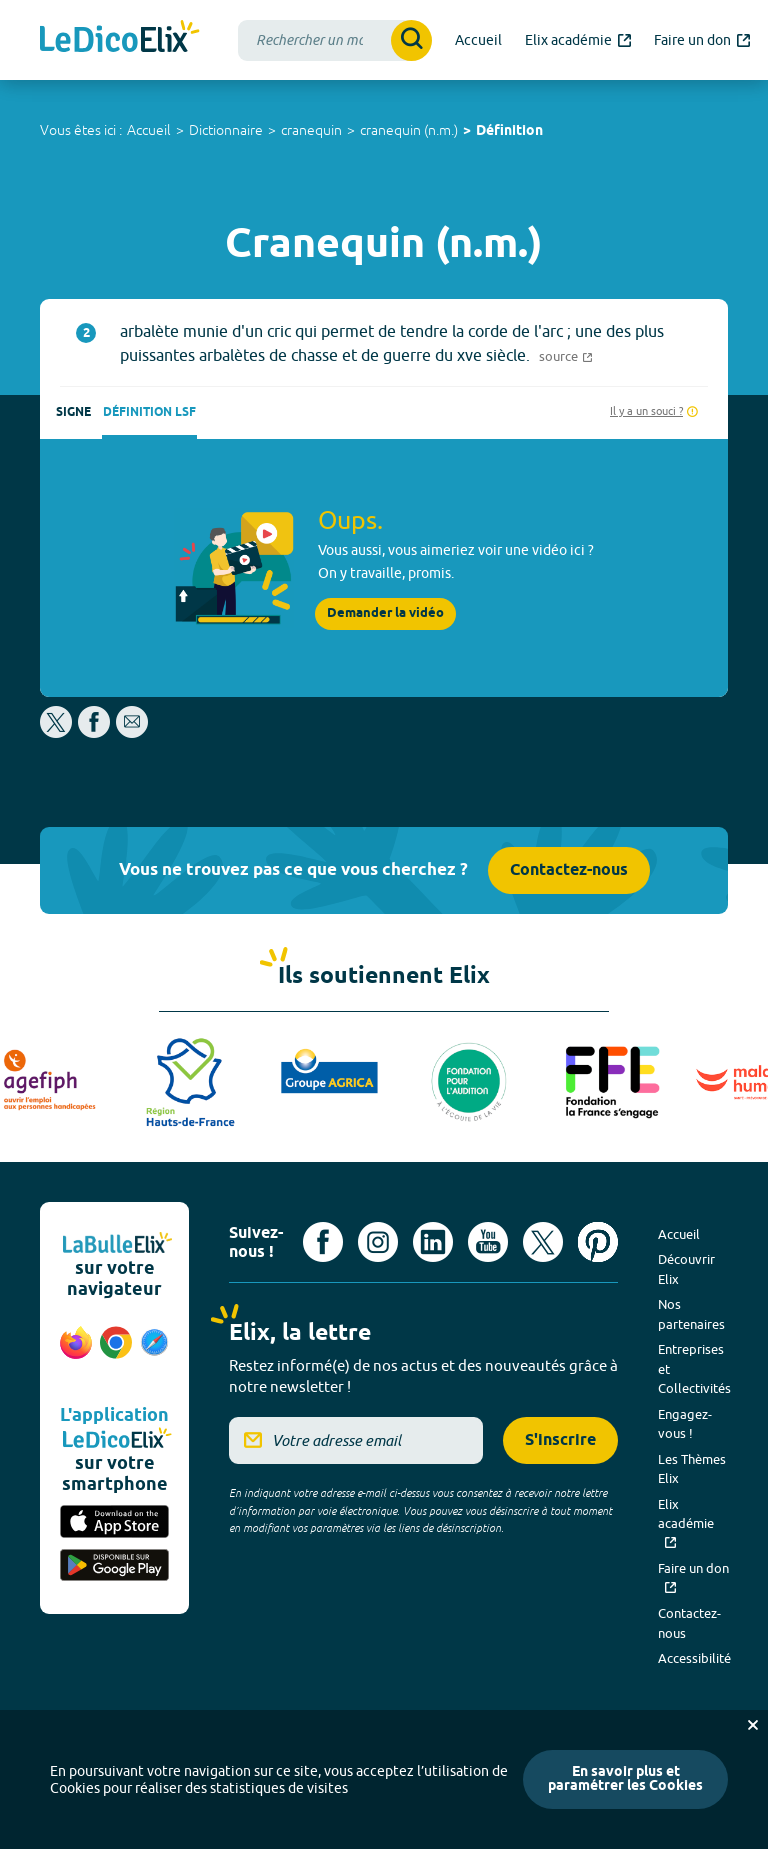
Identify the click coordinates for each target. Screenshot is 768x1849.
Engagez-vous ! (685, 1424)
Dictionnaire (226, 130)
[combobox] (335, 40)
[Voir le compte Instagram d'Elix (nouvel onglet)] (378, 1242)
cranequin (311, 130)
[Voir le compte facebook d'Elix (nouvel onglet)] (323, 1242)
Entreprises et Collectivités (694, 1368)
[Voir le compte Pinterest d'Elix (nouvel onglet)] (598, 1242)
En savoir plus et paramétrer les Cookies (625, 1779)
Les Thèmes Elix (692, 1469)
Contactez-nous (569, 870)
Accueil (149, 130)
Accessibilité (694, 1658)
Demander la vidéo (385, 613)
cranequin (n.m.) (409, 130)
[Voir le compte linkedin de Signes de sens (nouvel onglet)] (433, 1242)
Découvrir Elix (686, 1269)
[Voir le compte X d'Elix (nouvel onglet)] (543, 1242)
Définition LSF (149, 412)
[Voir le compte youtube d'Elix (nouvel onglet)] (488, 1242)
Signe (73, 412)
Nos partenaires (691, 1314)
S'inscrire (560, 1440)
